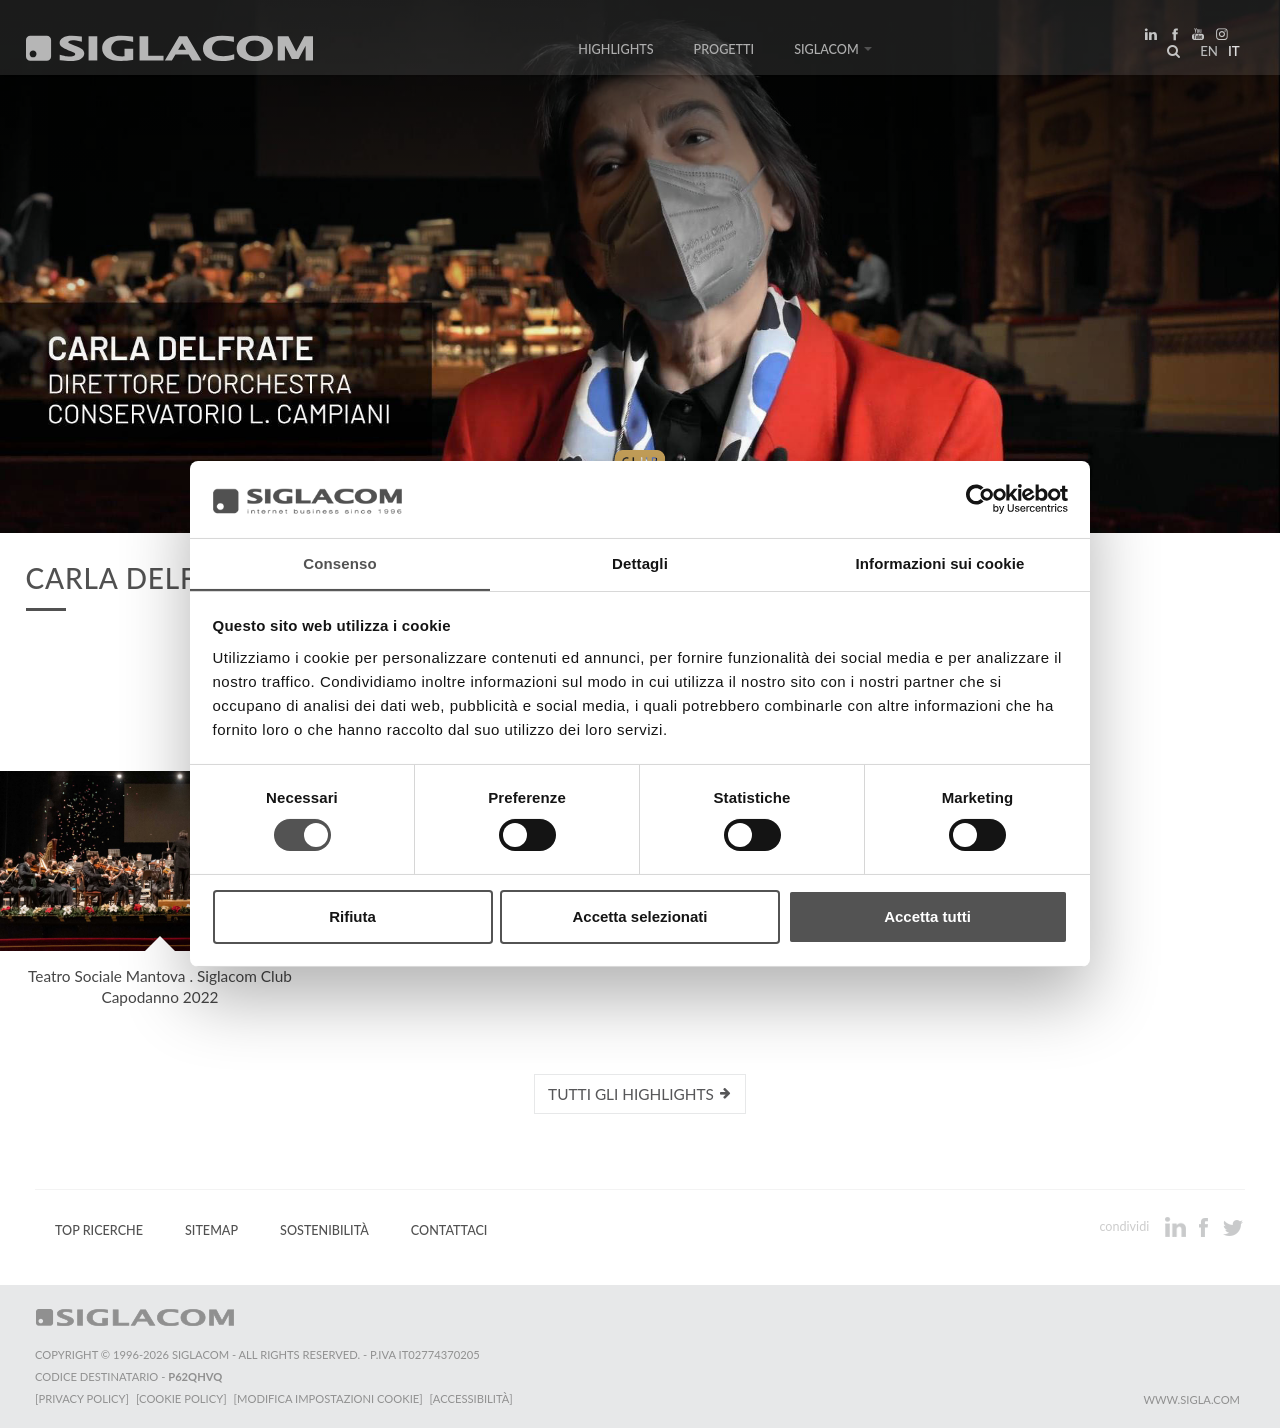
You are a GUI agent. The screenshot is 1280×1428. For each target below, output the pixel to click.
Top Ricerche (99, 1230)
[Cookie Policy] (182, 1398)
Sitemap (211, 1230)
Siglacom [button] (833, 52)
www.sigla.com (1191, 1399)
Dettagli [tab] (640, 562)
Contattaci (449, 1230)
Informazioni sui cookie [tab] (940, 562)
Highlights (615, 52)
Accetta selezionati (639, 916)
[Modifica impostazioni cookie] (330, 1398)
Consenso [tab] (339, 562)
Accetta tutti (927, 916)
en (1206, 54)
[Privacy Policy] (82, 1398)
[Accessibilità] (474, 1398)
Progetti (724, 52)
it (1231, 54)
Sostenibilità (324, 1230)
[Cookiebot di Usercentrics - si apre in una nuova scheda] (980, 499)
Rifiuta (352, 916)
